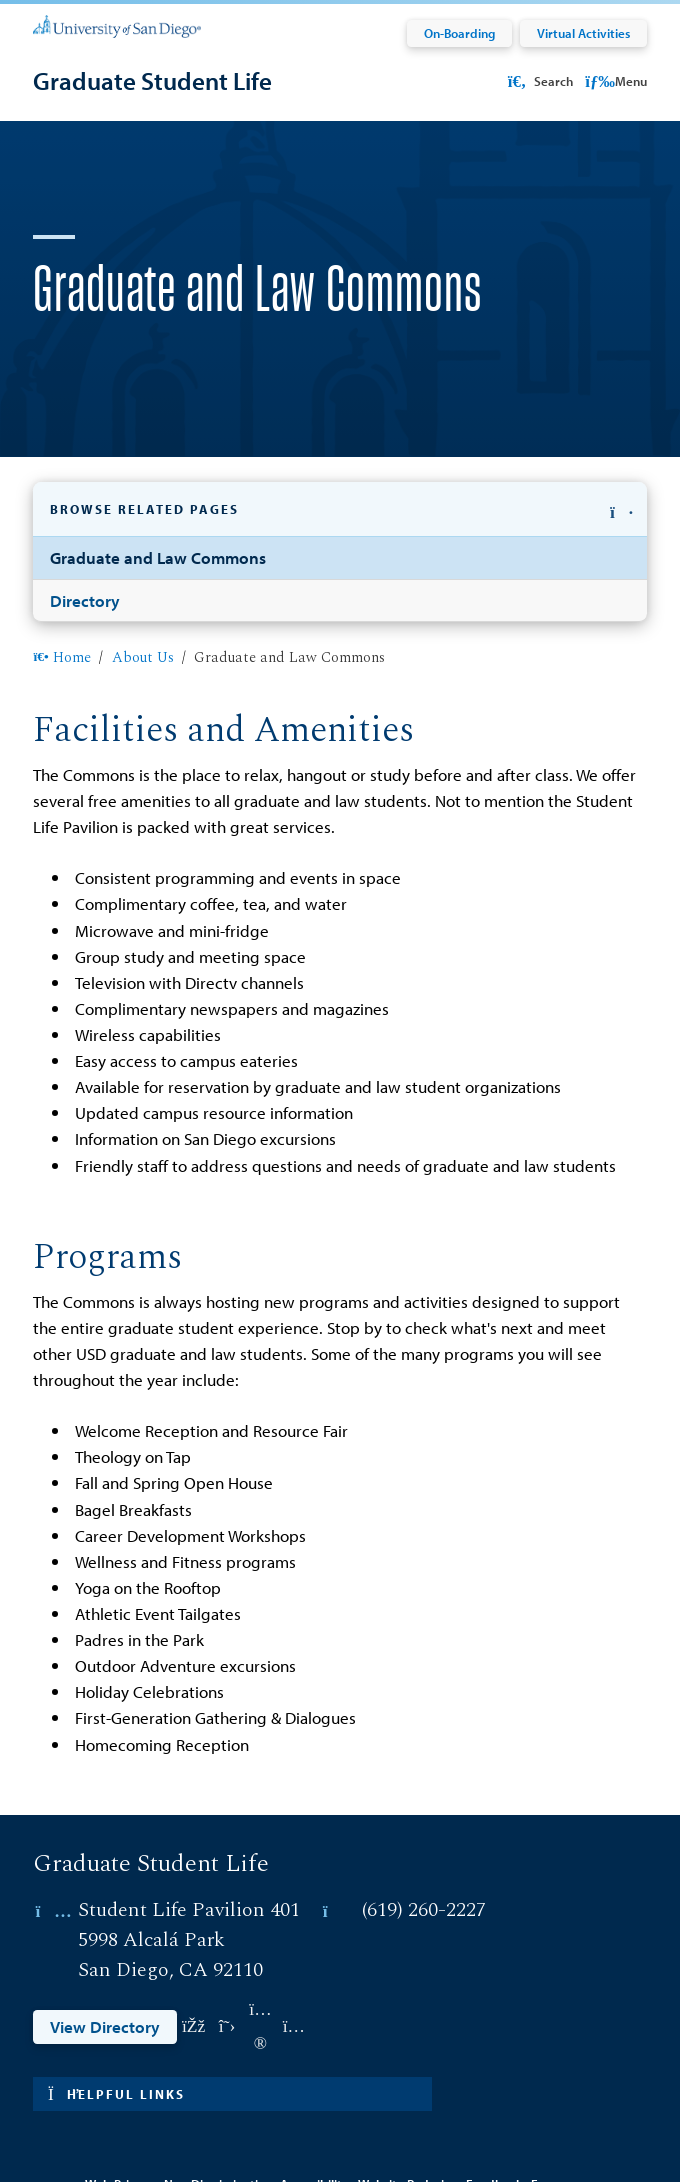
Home (61, 597)
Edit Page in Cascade (339, 2096)
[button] (339, 533)
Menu (615, 80)
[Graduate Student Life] (152, 81)
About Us (143, 597)
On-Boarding (459, 33)
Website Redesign (408, 2123)
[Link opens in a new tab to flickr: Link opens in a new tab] (260, 1965)
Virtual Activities (583, 33)
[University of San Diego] (116, 25)
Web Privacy (120, 2123)
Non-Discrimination (218, 2123)
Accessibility (314, 2123)
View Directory (105, 1965)
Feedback (494, 2123)
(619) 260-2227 (424, 1848)
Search (539, 80)
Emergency (563, 2123)
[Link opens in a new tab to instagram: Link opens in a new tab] (293, 1965)
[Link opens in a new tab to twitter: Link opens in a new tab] (226, 1965)
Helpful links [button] (116, 2032)
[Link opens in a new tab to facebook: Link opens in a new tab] (193, 1965)
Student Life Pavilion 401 (189, 1848)
